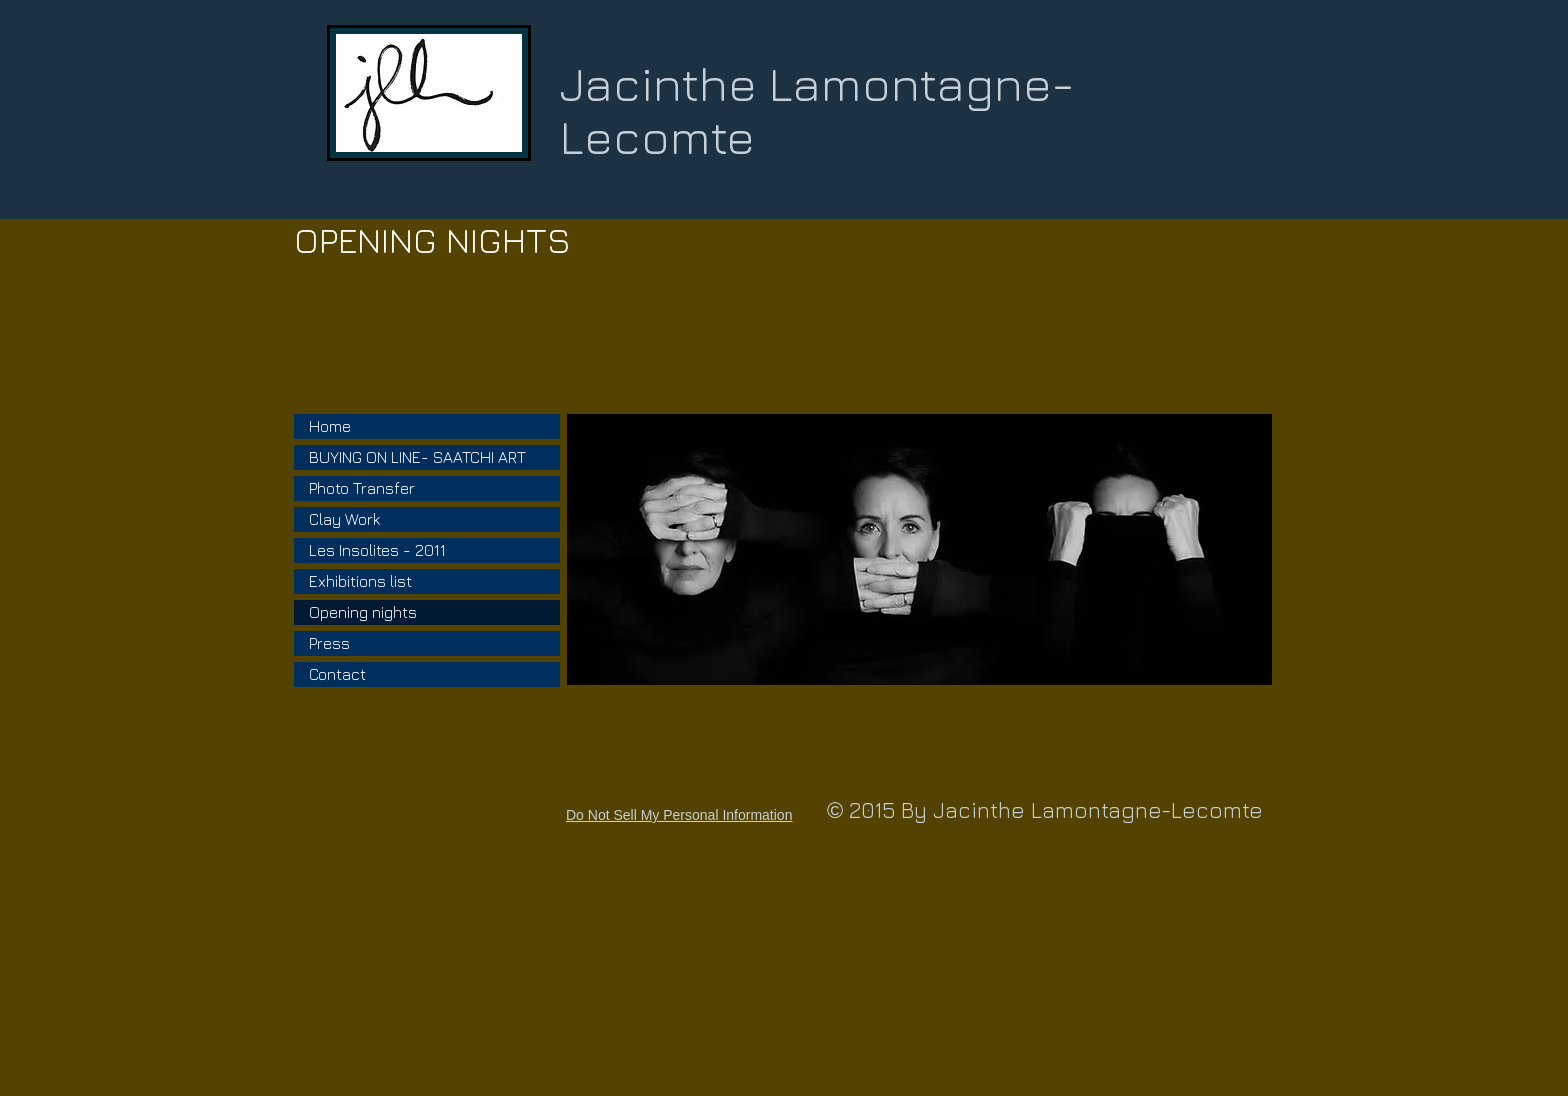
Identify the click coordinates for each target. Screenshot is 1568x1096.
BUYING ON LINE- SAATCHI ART (417, 457)
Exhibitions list (360, 581)
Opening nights (363, 612)
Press (329, 643)
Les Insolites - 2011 (377, 550)
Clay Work (344, 519)
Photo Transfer (362, 488)
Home (330, 426)
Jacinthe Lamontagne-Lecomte (817, 109)
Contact (337, 674)
